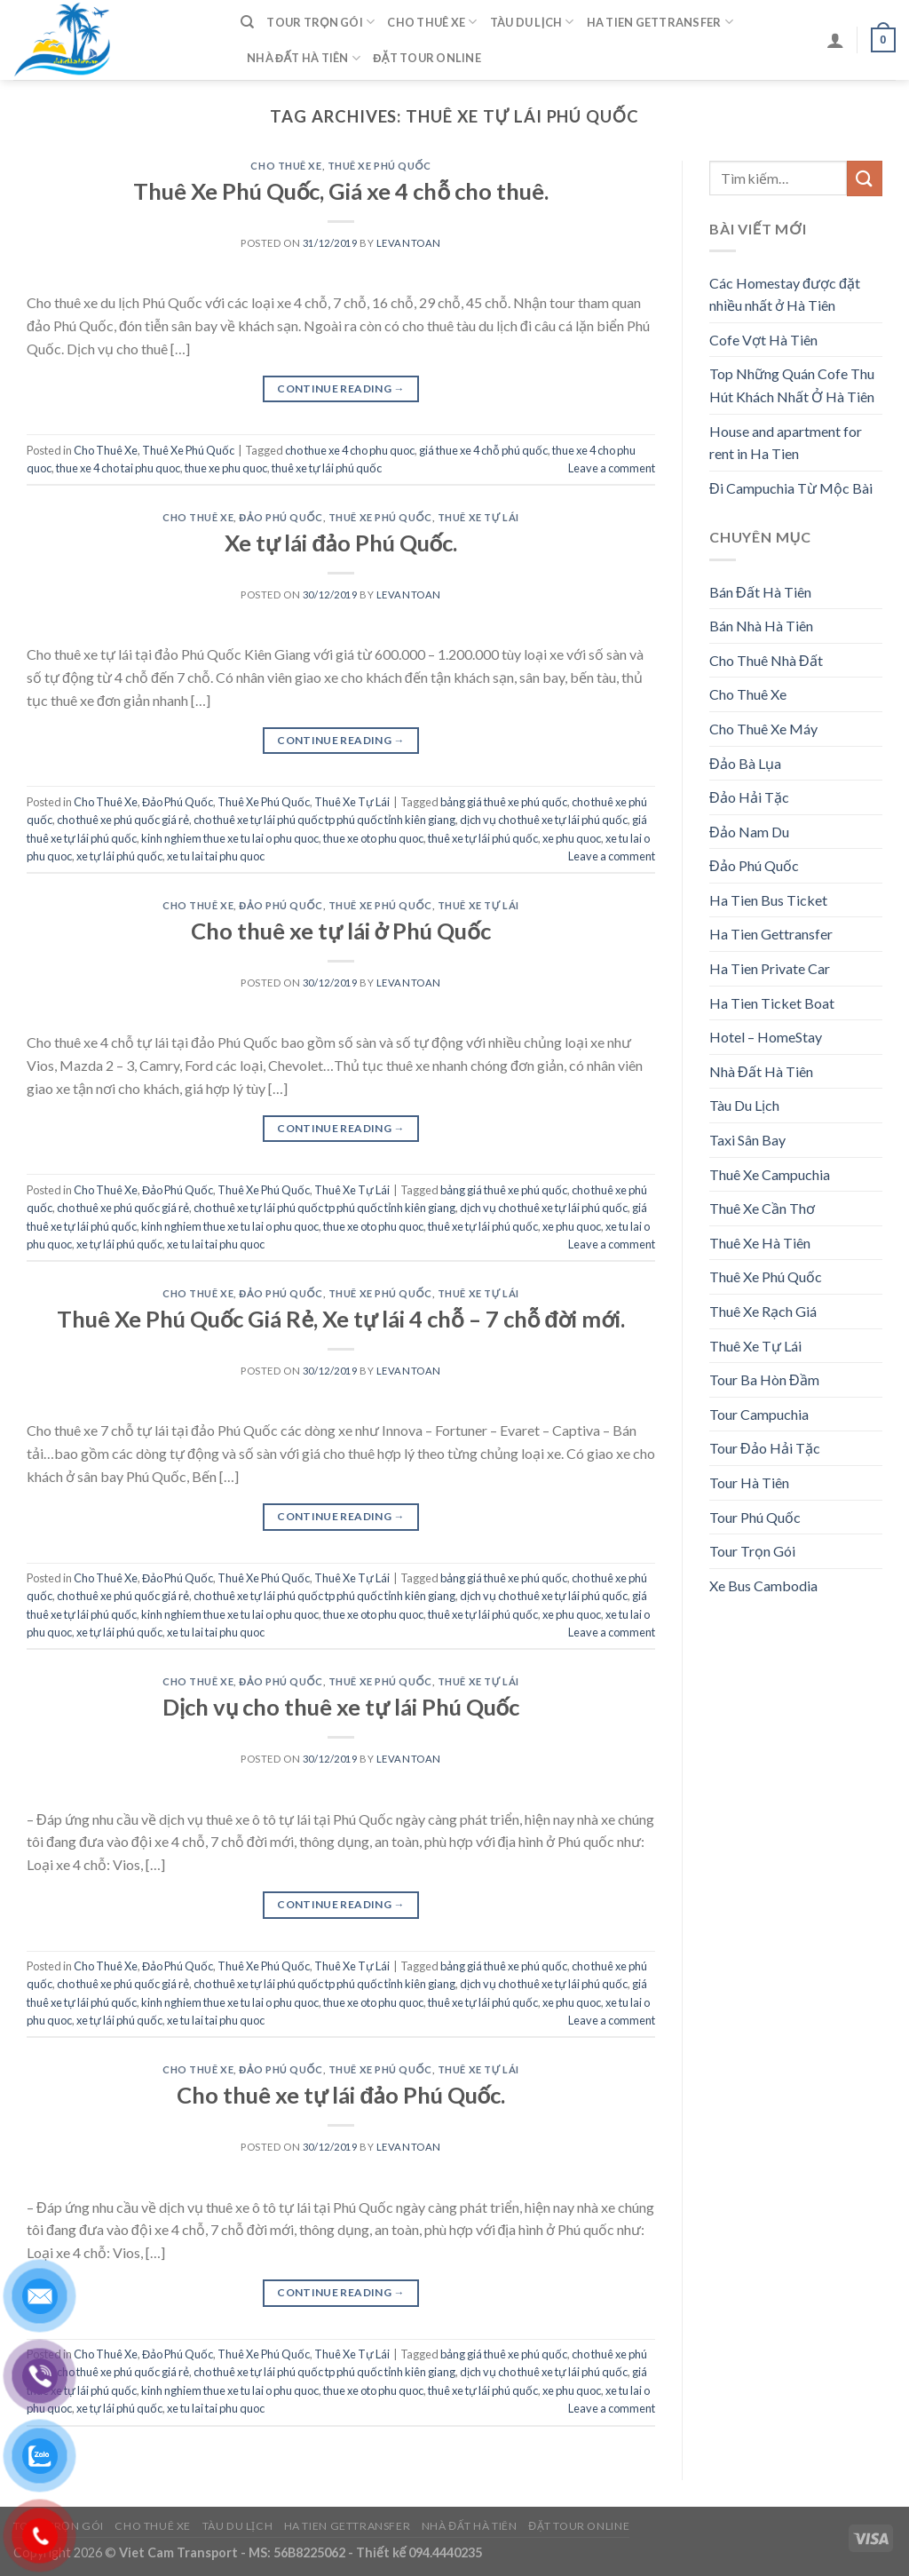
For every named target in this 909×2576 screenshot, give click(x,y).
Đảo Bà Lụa (745, 763)
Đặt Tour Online (427, 58)
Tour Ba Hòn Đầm (764, 1379)
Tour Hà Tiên (749, 1482)
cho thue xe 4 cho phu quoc (350, 450)
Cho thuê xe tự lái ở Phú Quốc (340, 930)
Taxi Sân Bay (747, 1139)
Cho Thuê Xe (432, 21)
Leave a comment (611, 468)
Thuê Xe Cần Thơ (762, 1208)
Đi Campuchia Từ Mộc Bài (791, 488)
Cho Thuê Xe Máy (763, 728)
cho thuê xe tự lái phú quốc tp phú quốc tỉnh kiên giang (324, 819)
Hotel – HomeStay (765, 1036)
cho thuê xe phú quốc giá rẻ (123, 819)
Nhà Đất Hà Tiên (303, 58)
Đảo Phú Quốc (280, 517)
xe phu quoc (571, 838)
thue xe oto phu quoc (373, 838)
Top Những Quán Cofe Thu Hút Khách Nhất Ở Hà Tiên (791, 385)
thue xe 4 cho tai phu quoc (118, 468)
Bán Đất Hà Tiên (760, 591)
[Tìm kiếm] (247, 22)
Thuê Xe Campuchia (769, 1174)
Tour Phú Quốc (755, 1517)
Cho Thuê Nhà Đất (766, 660)
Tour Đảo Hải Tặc (764, 1447)
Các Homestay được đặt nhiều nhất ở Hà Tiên (784, 294)
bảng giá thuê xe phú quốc (503, 802)
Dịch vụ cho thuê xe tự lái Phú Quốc (340, 1706)
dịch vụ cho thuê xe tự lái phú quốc (544, 819)
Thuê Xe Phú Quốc (379, 165)
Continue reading (341, 388)
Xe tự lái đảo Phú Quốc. (341, 542)
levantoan (408, 243)
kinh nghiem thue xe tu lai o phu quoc (230, 838)
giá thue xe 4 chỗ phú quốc (483, 450)
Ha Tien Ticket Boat (771, 1003)
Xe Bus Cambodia (763, 1585)
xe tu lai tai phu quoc (216, 856)
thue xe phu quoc (226, 468)
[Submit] (864, 178)
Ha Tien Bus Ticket (768, 900)
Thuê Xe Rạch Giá (763, 1311)
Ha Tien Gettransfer (660, 21)
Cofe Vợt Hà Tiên (763, 339)
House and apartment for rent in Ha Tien (785, 443)
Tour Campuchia (759, 1414)
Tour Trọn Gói (320, 21)
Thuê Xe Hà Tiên (759, 1242)
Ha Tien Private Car (769, 968)
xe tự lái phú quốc (119, 856)
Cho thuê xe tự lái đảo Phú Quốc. (341, 2094)
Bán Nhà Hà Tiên (761, 625)
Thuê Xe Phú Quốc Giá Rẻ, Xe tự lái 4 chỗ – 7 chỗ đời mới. (341, 1318)
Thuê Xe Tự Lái (478, 517)
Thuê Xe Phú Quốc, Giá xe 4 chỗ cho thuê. (341, 191)
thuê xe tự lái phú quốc (327, 468)
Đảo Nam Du (749, 831)
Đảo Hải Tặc (749, 797)
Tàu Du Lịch (532, 21)
